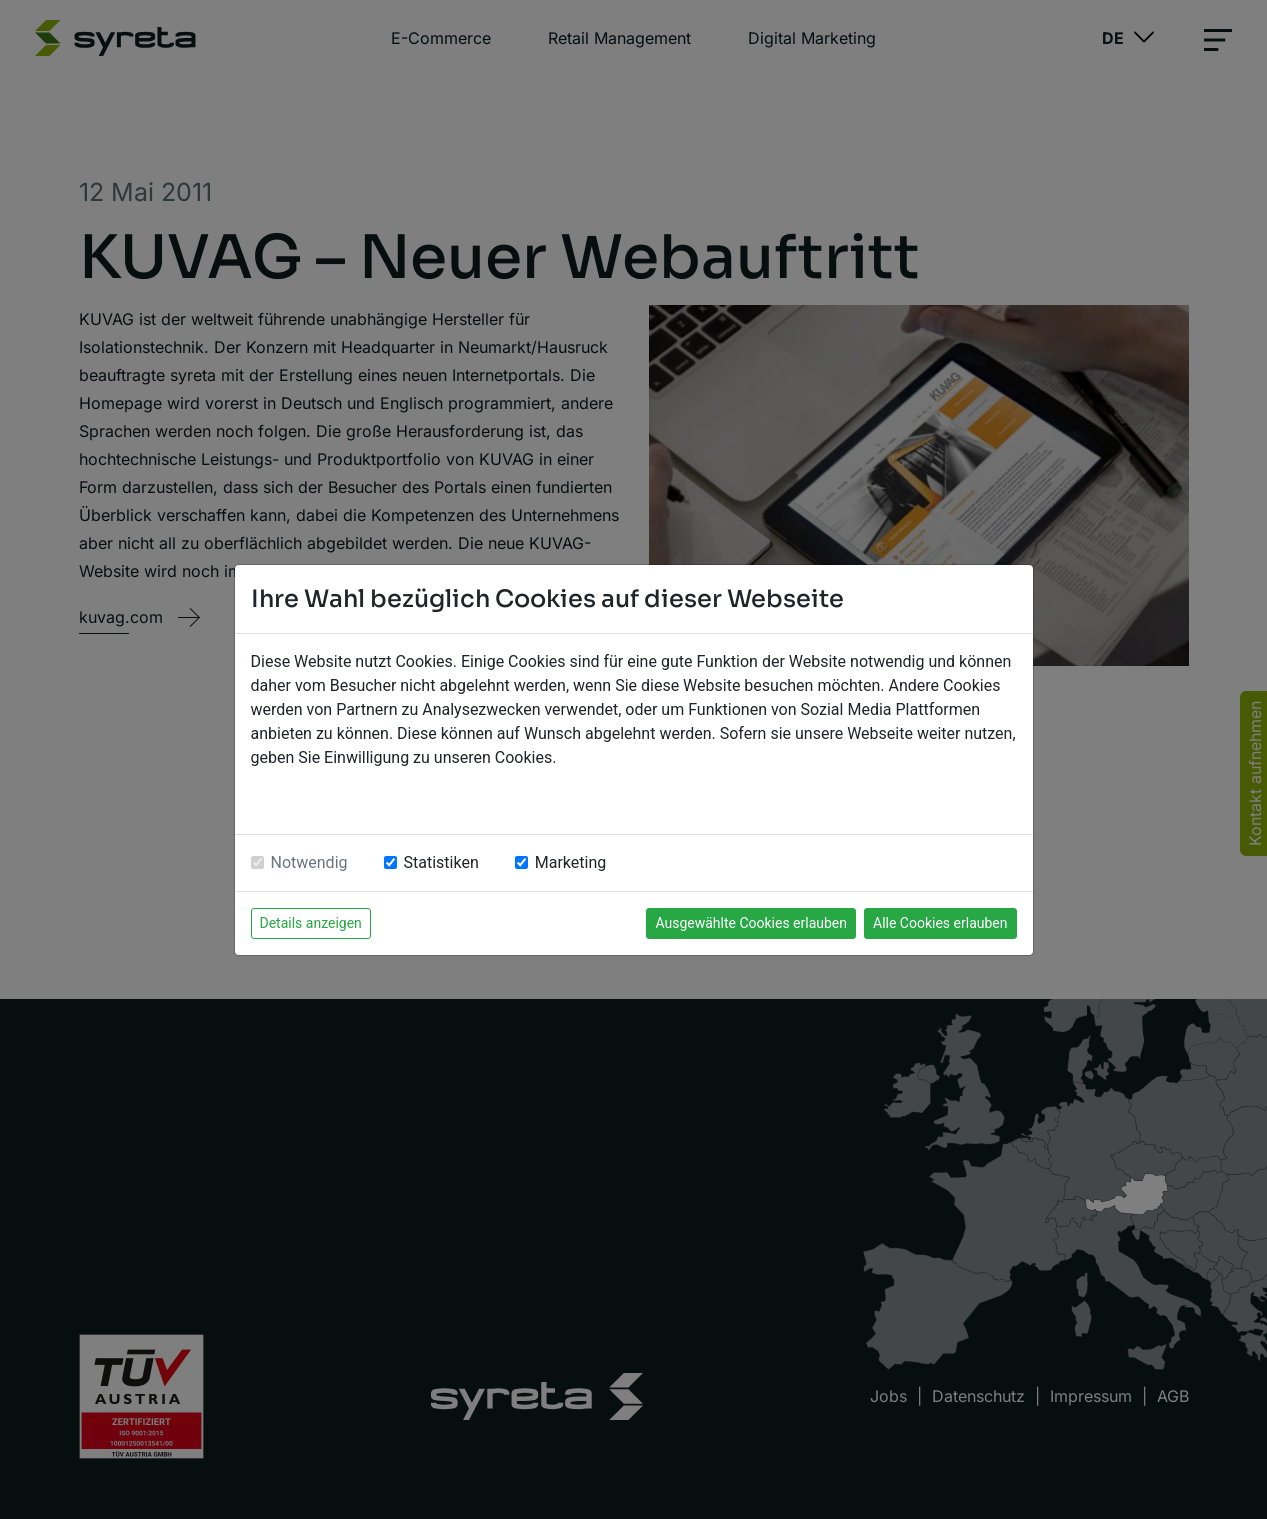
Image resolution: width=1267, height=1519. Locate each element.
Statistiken (441, 862)
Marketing (570, 862)
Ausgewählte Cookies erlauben (751, 923)
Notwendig (309, 862)
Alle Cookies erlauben (940, 923)
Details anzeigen (311, 923)
